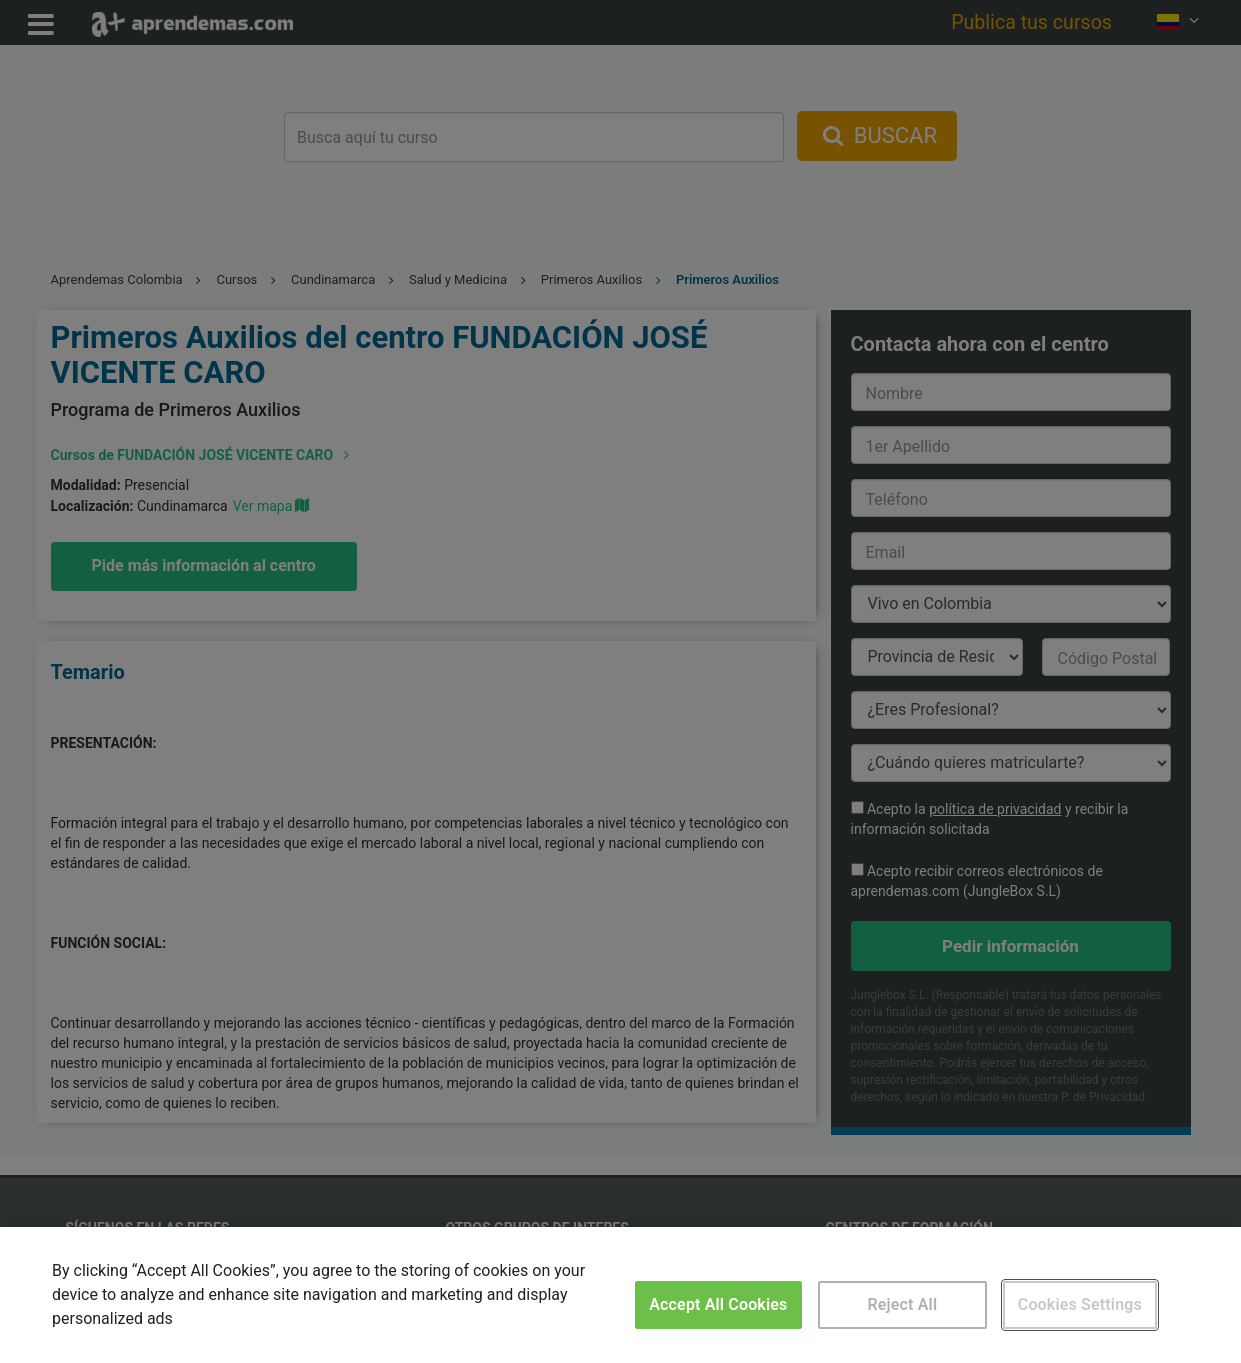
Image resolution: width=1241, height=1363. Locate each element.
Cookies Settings (1080, 1304)
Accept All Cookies (718, 1304)
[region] (620, 1295)
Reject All (902, 1304)
